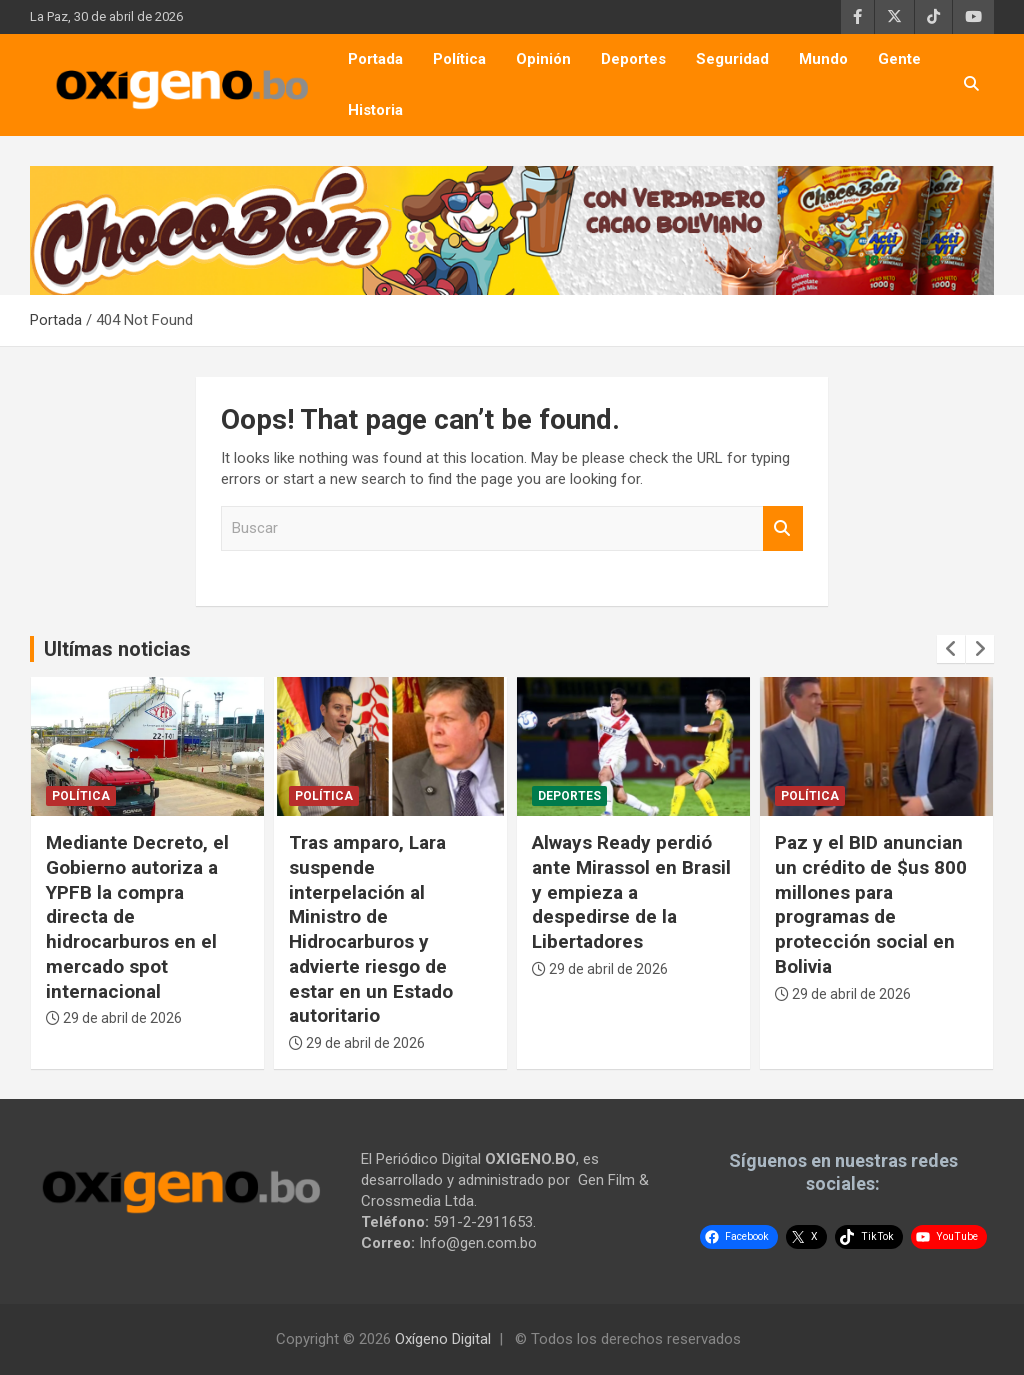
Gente (899, 59)
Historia (375, 110)
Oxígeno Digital (443, 1339)
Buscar (783, 528)
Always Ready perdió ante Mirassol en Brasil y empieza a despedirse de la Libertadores (631, 892)
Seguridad (732, 59)
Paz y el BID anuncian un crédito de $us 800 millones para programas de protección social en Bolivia (871, 904)
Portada (375, 59)
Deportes (633, 59)
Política (459, 59)
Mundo (823, 59)
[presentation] (951, 649)
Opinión (543, 59)
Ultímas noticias (117, 649)
